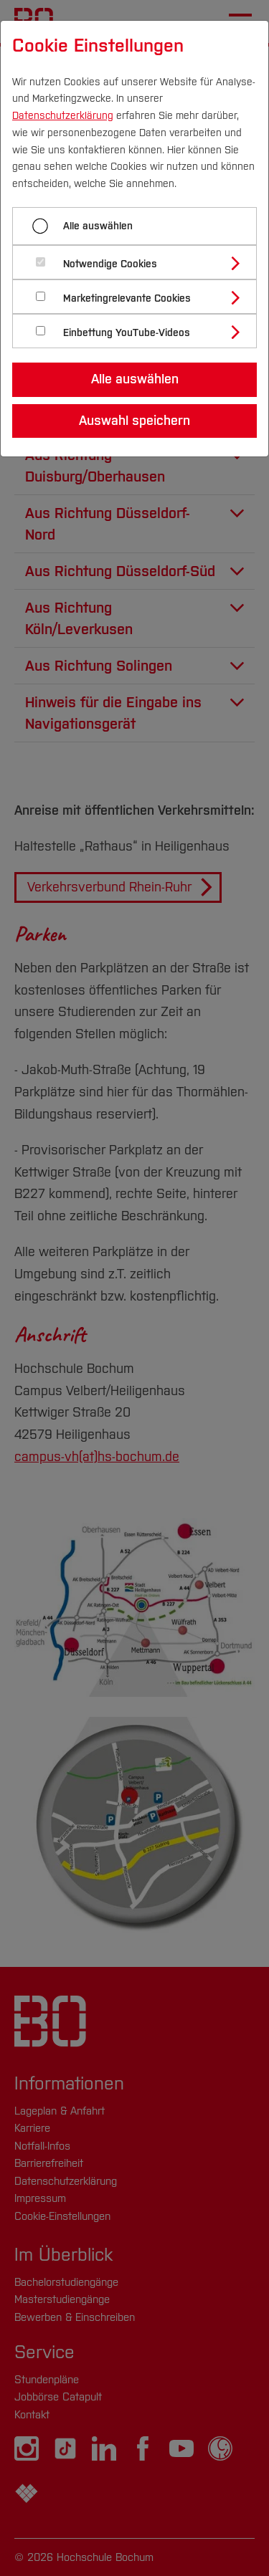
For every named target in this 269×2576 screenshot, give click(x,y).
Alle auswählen (98, 226)
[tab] (140, 262)
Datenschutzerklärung (62, 116)
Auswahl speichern (134, 420)
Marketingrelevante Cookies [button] (127, 298)
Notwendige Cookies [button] (110, 264)
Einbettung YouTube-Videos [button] (126, 333)
